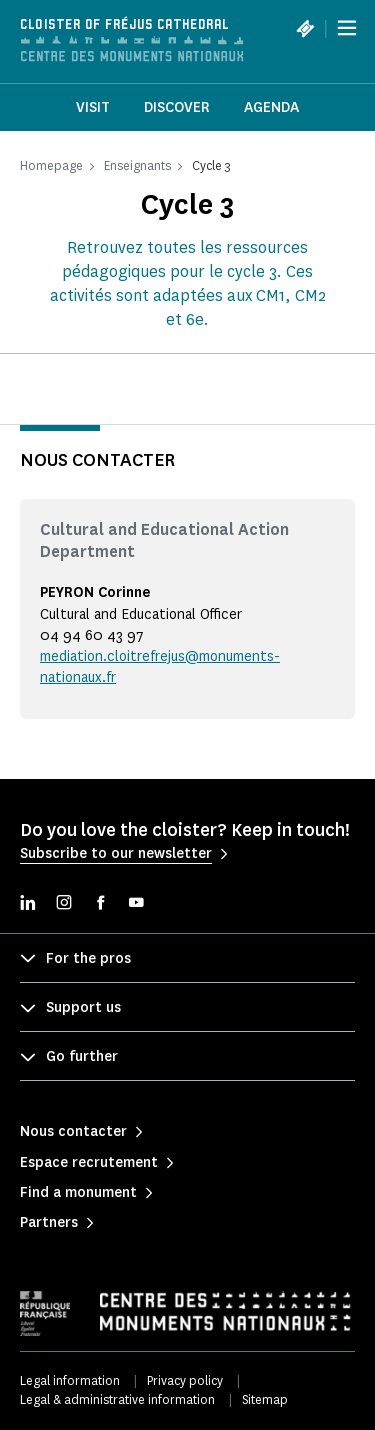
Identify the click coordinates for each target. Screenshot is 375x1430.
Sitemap (265, 1399)
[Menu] (347, 28)
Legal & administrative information (117, 1399)
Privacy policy (185, 1380)
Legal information (70, 1380)
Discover (177, 107)
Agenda (271, 107)
